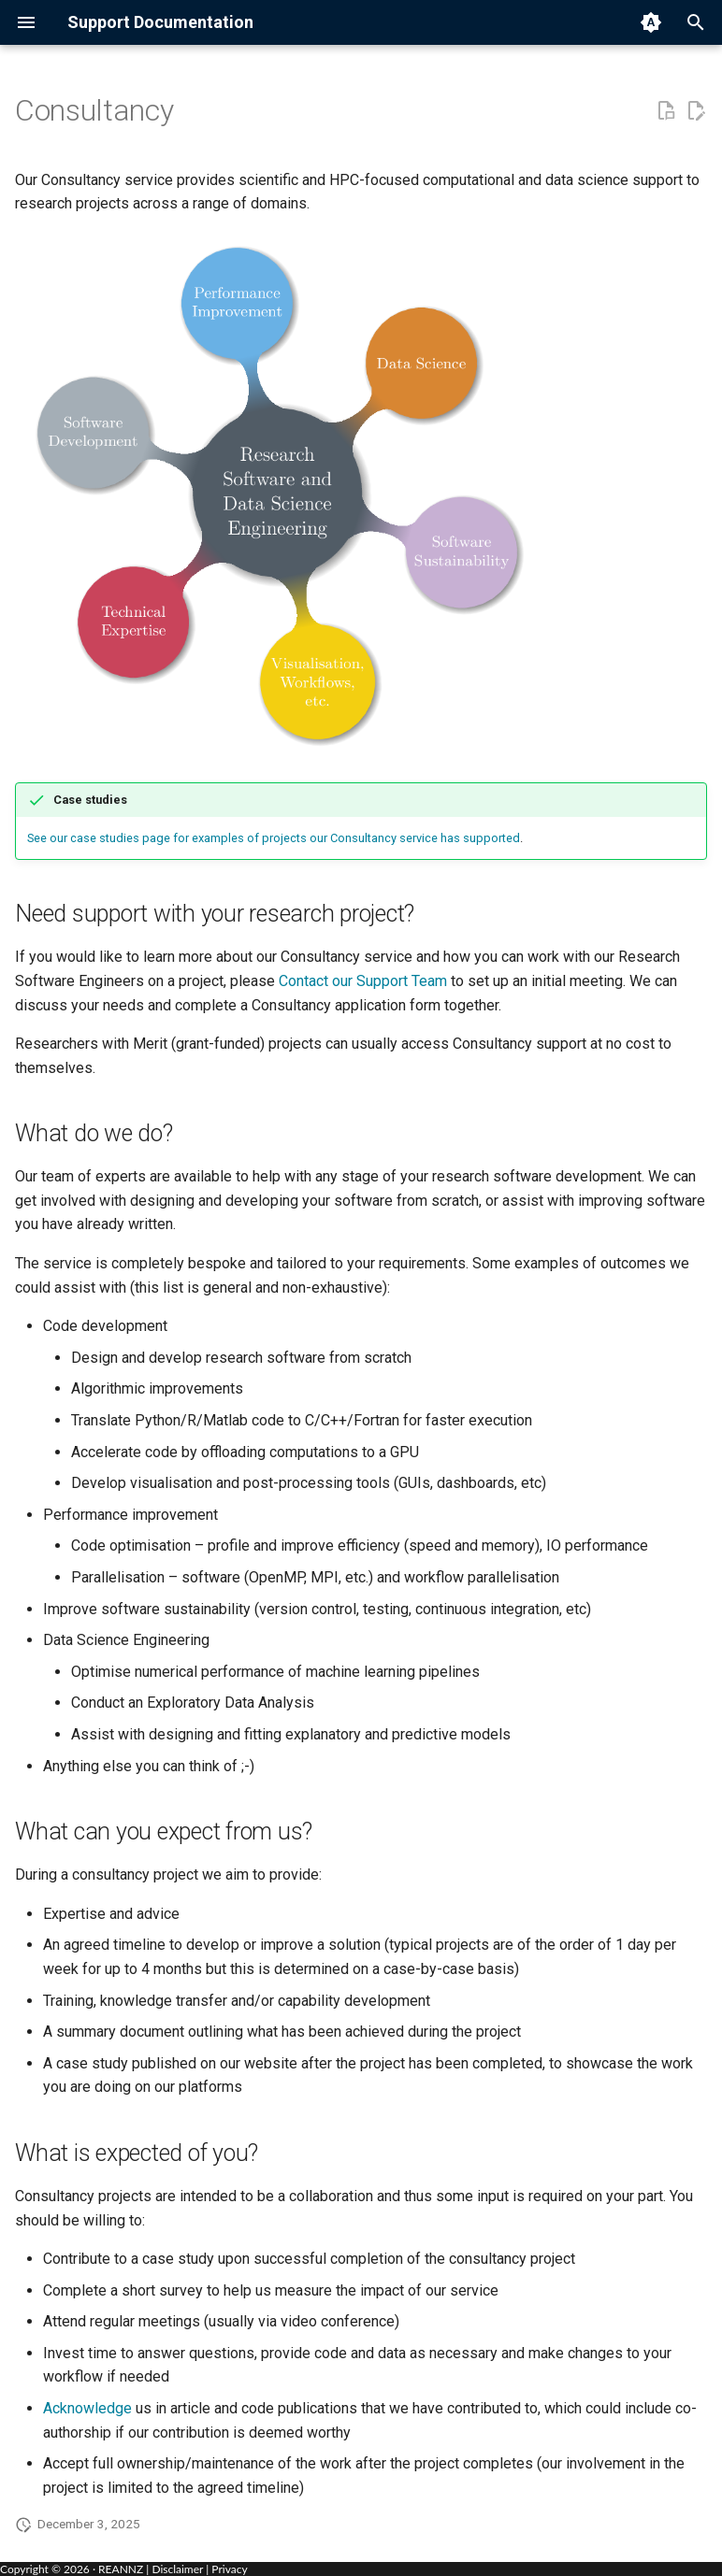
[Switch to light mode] (651, 22)
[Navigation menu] (26, 22)
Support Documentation (160, 22)
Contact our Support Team (363, 981)
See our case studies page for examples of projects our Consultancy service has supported (273, 838)
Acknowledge (87, 2408)
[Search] (696, 22)
